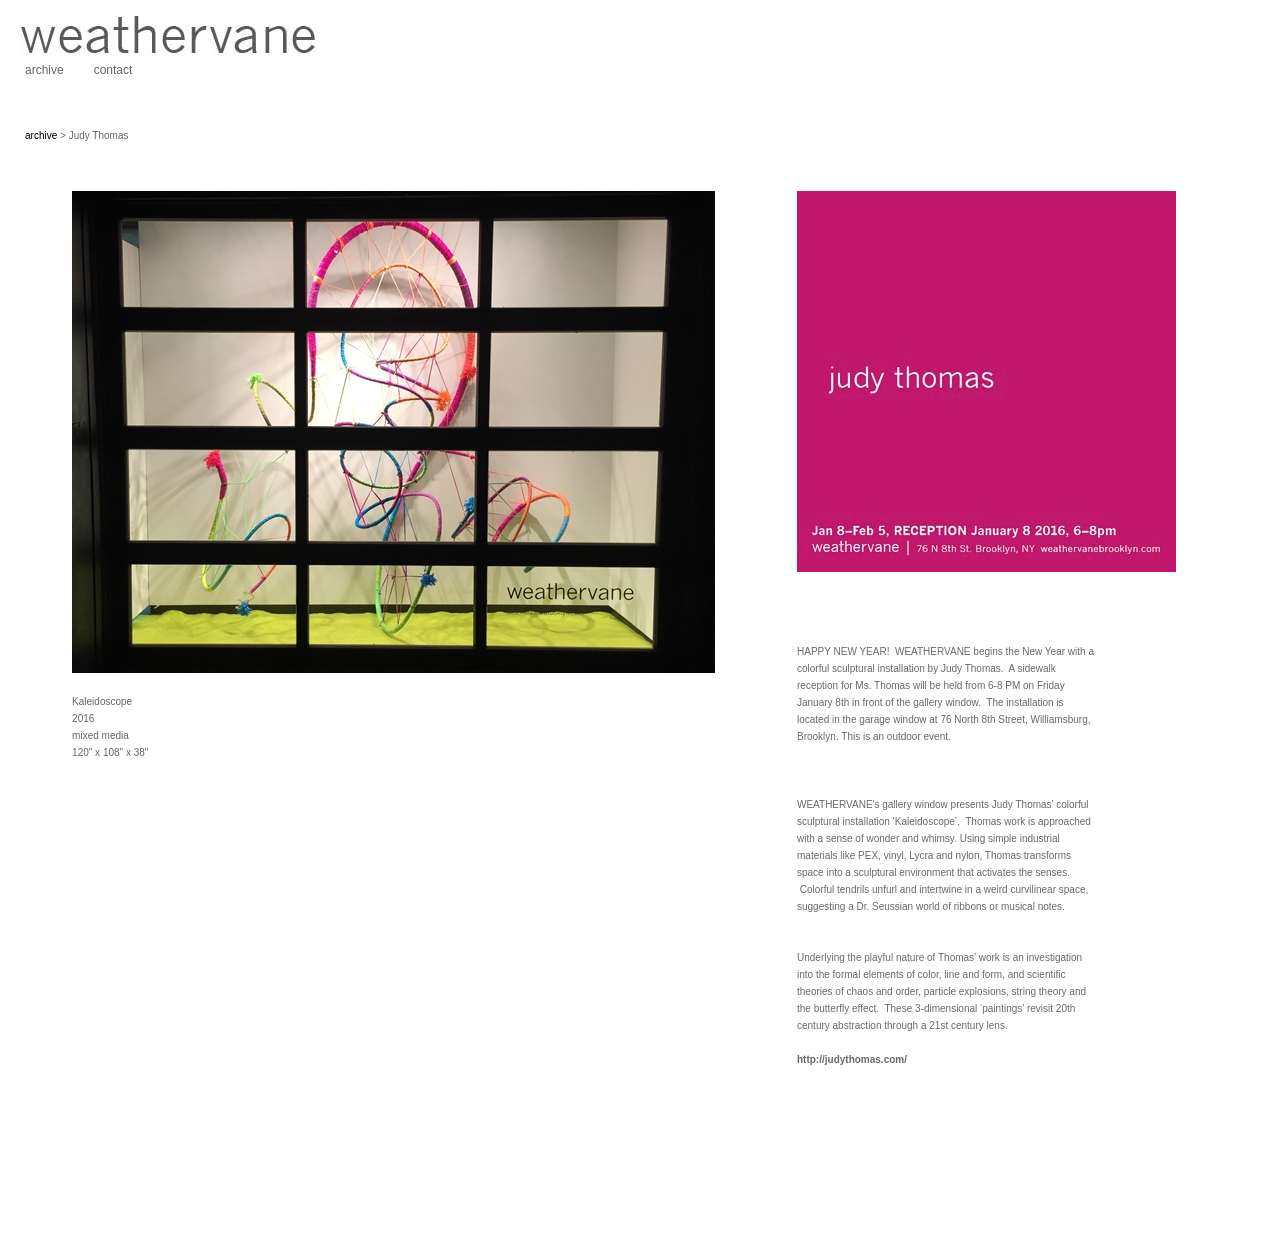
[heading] (168, 50)
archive (44, 70)
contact (113, 70)
